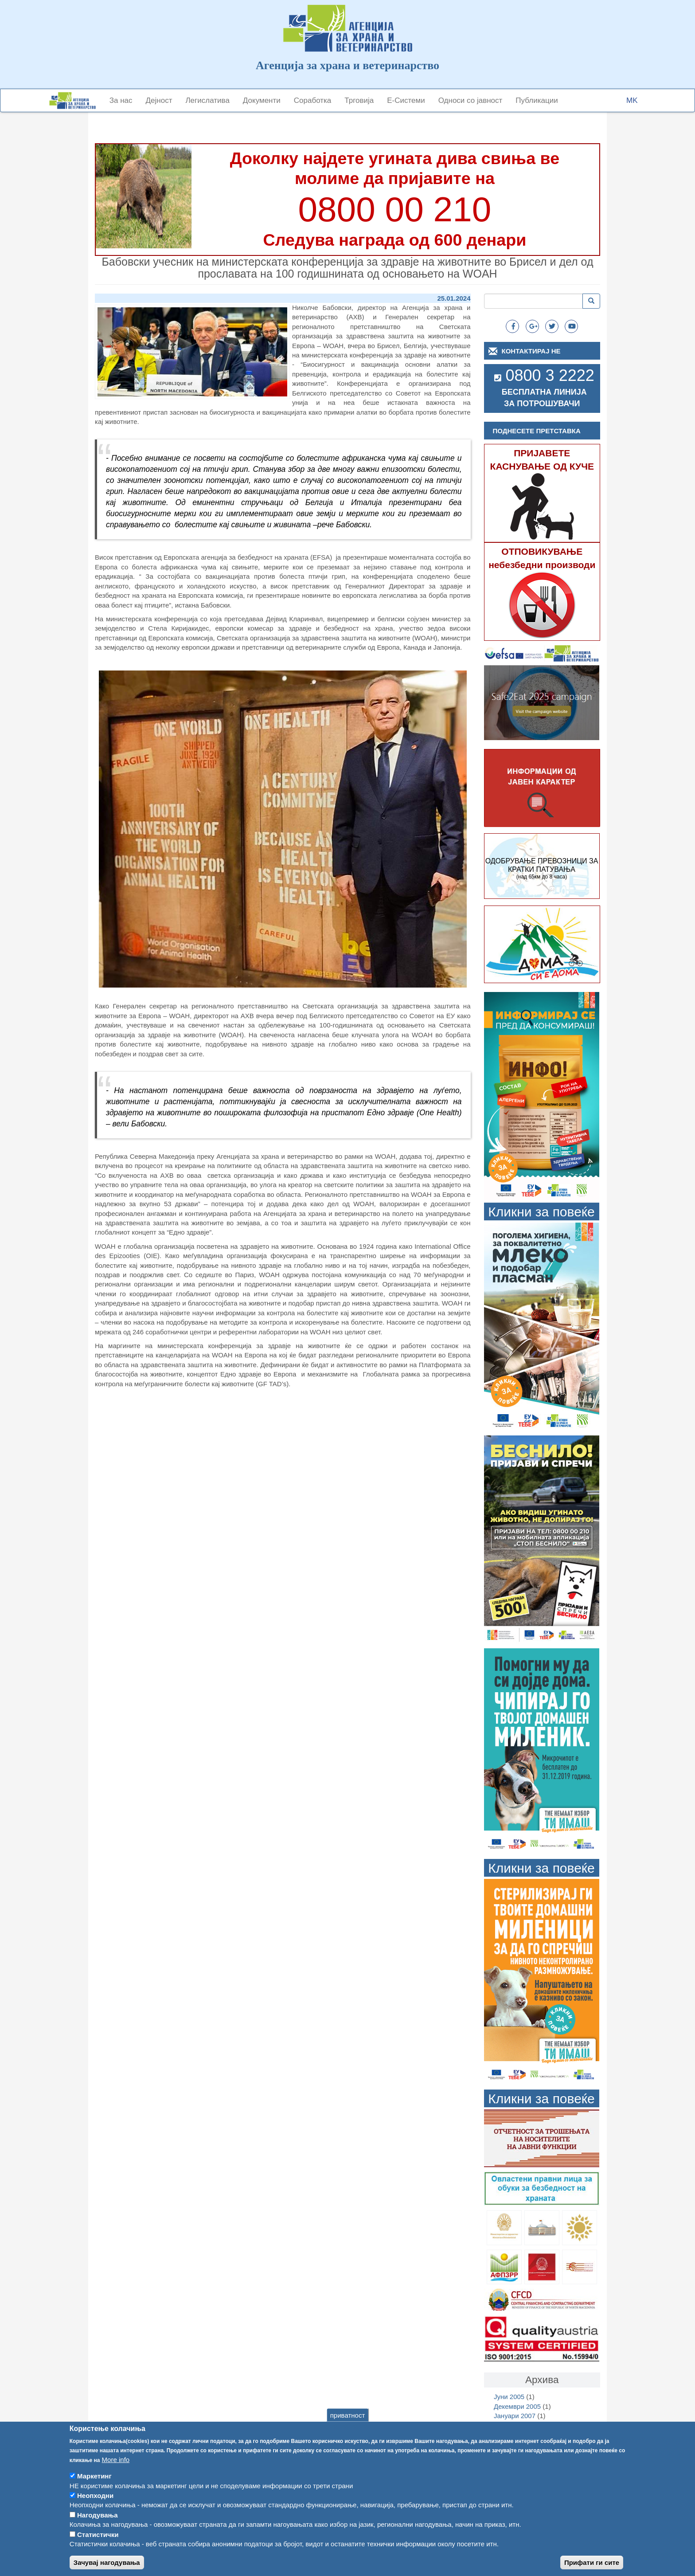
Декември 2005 (517, 2406)
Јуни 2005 (509, 2396)
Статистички (97, 2545)
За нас (121, 100)
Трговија (359, 100)
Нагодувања (97, 2525)
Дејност (159, 100)
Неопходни (95, 2505)
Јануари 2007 (514, 2415)
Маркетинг (94, 2486)
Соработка (313, 100)
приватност (347, 2425)
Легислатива (207, 100)
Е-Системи (406, 100)
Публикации (536, 100)
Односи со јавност (470, 100)
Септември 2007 (519, 2425)
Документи (262, 100)
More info (116, 2470)
